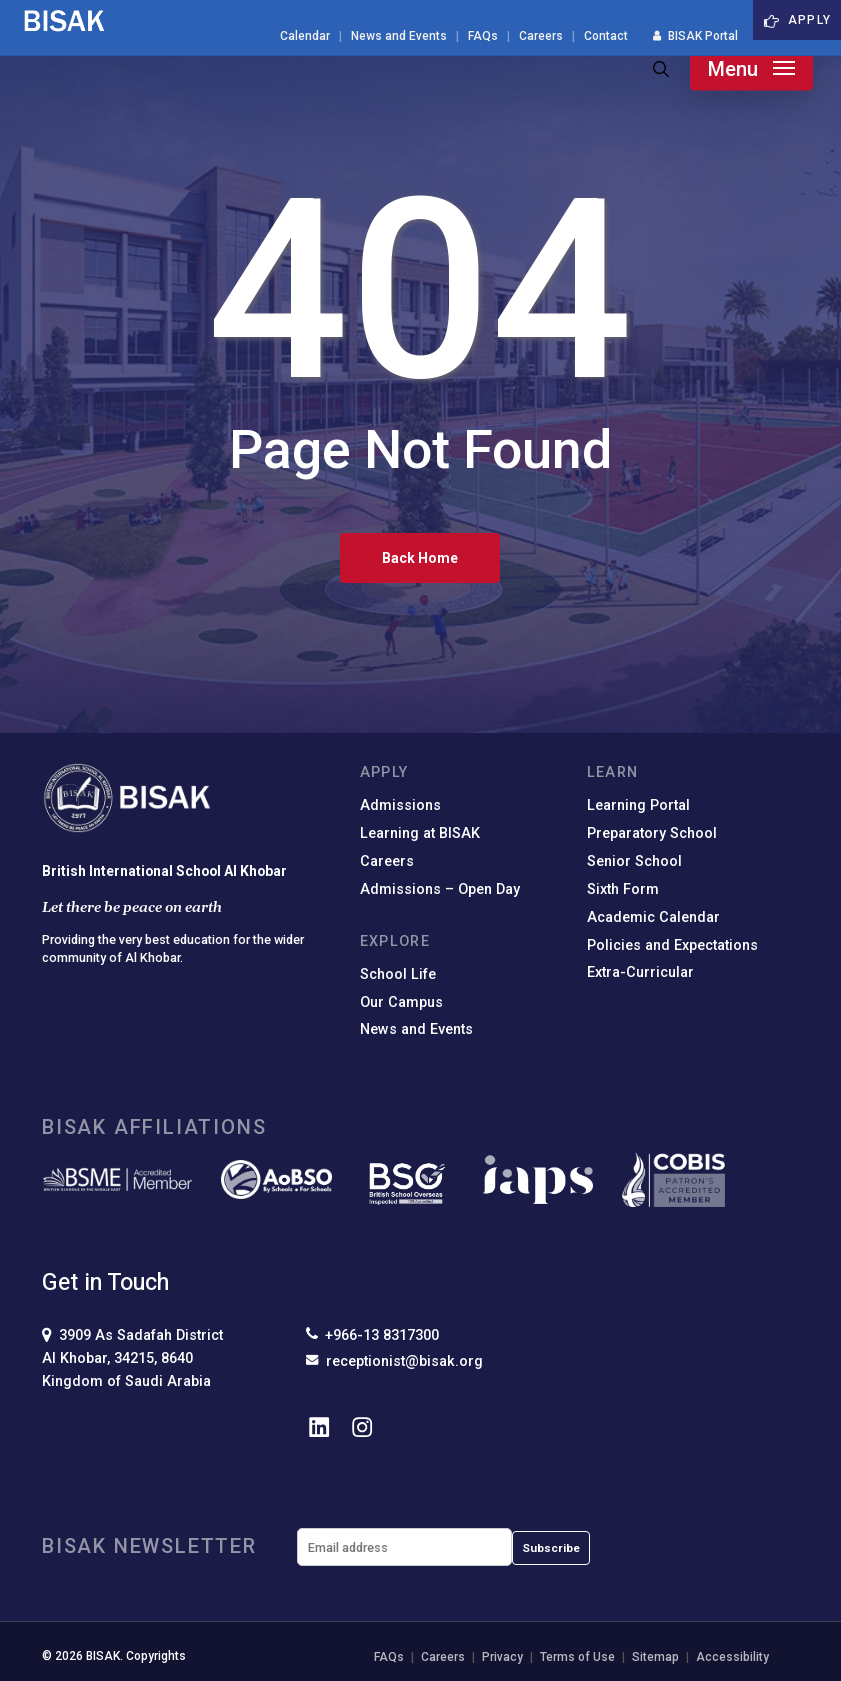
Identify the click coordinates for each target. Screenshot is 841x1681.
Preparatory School (652, 833)
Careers (387, 861)
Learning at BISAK (420, 833)
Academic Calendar (653, 917)
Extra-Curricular (640, 972)
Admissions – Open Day (440, 889)
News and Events (416, 1029)
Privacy (502, 1657)
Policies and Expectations (672, 945)
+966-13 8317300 (372, 1335)
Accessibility (732, 1657)
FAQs (389, 1657)
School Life (398, 974)
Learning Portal (638, 805)
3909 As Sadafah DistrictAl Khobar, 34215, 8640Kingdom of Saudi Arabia (132, 1358)
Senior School (634, 861)
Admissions (400, 805)
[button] (751, 69)
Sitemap (655, 1657)
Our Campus (401, 1002)
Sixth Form (623, 889)
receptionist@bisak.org (394, 1361)
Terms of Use (577, 1657)
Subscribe (551, 1548)
